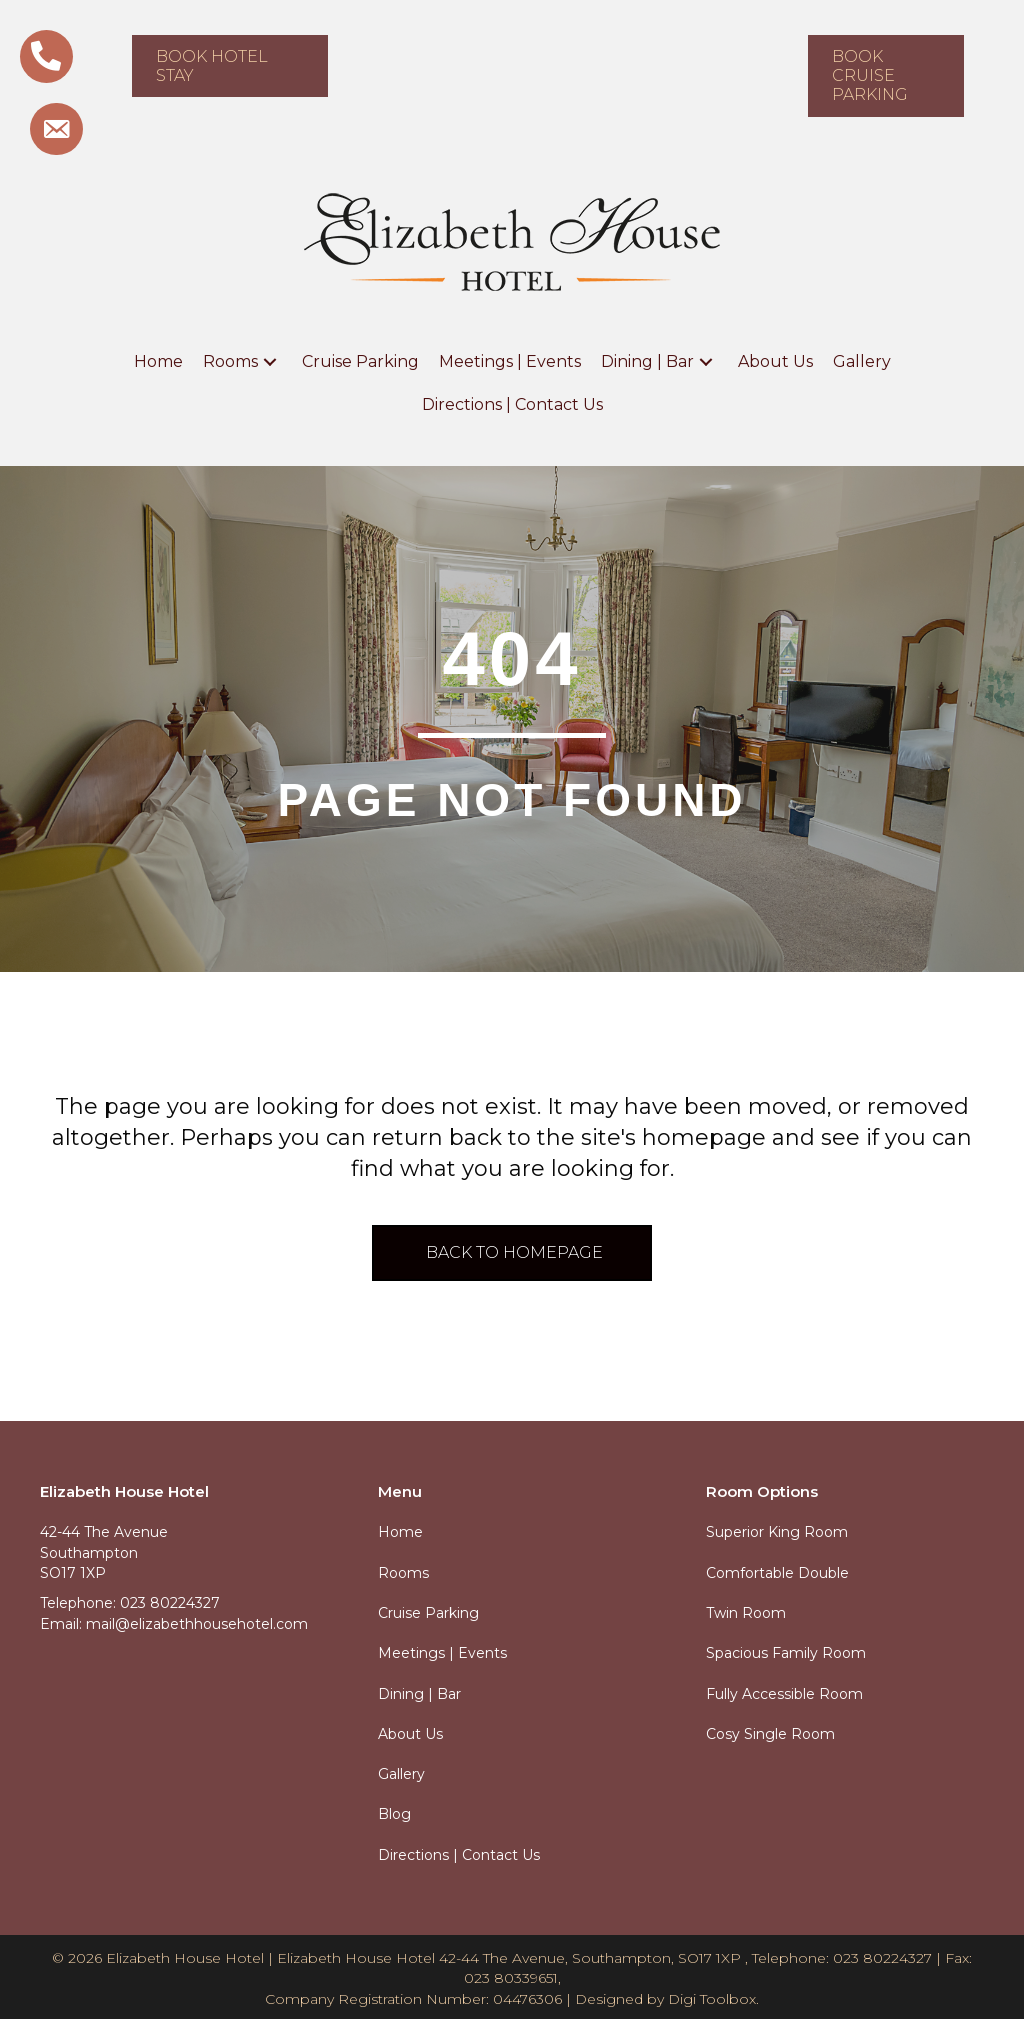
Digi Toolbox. (713, 1999)
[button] (270, 361)
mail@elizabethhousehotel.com (197, 1624)
